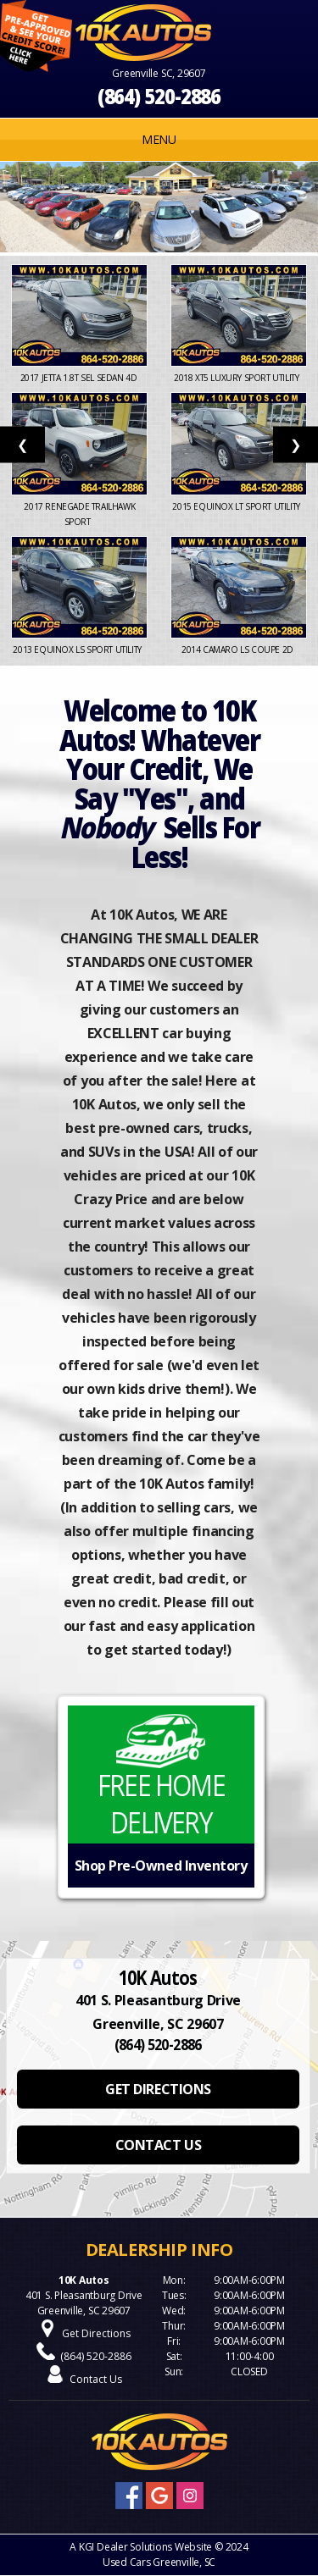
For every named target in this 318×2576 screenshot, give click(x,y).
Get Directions (96, 2333)
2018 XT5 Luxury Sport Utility (239, 378)
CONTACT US (158, 2145)
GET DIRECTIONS (157, 2089)
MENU (159, 139)
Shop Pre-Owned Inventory (161, 1865)
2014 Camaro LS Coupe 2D (238, 649)
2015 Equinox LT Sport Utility (238, 506)
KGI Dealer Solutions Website (145, 2547)
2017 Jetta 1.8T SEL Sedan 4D (79, 378)
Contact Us (96, 2379)
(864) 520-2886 (159, 96)
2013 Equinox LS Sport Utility (79, 649)
